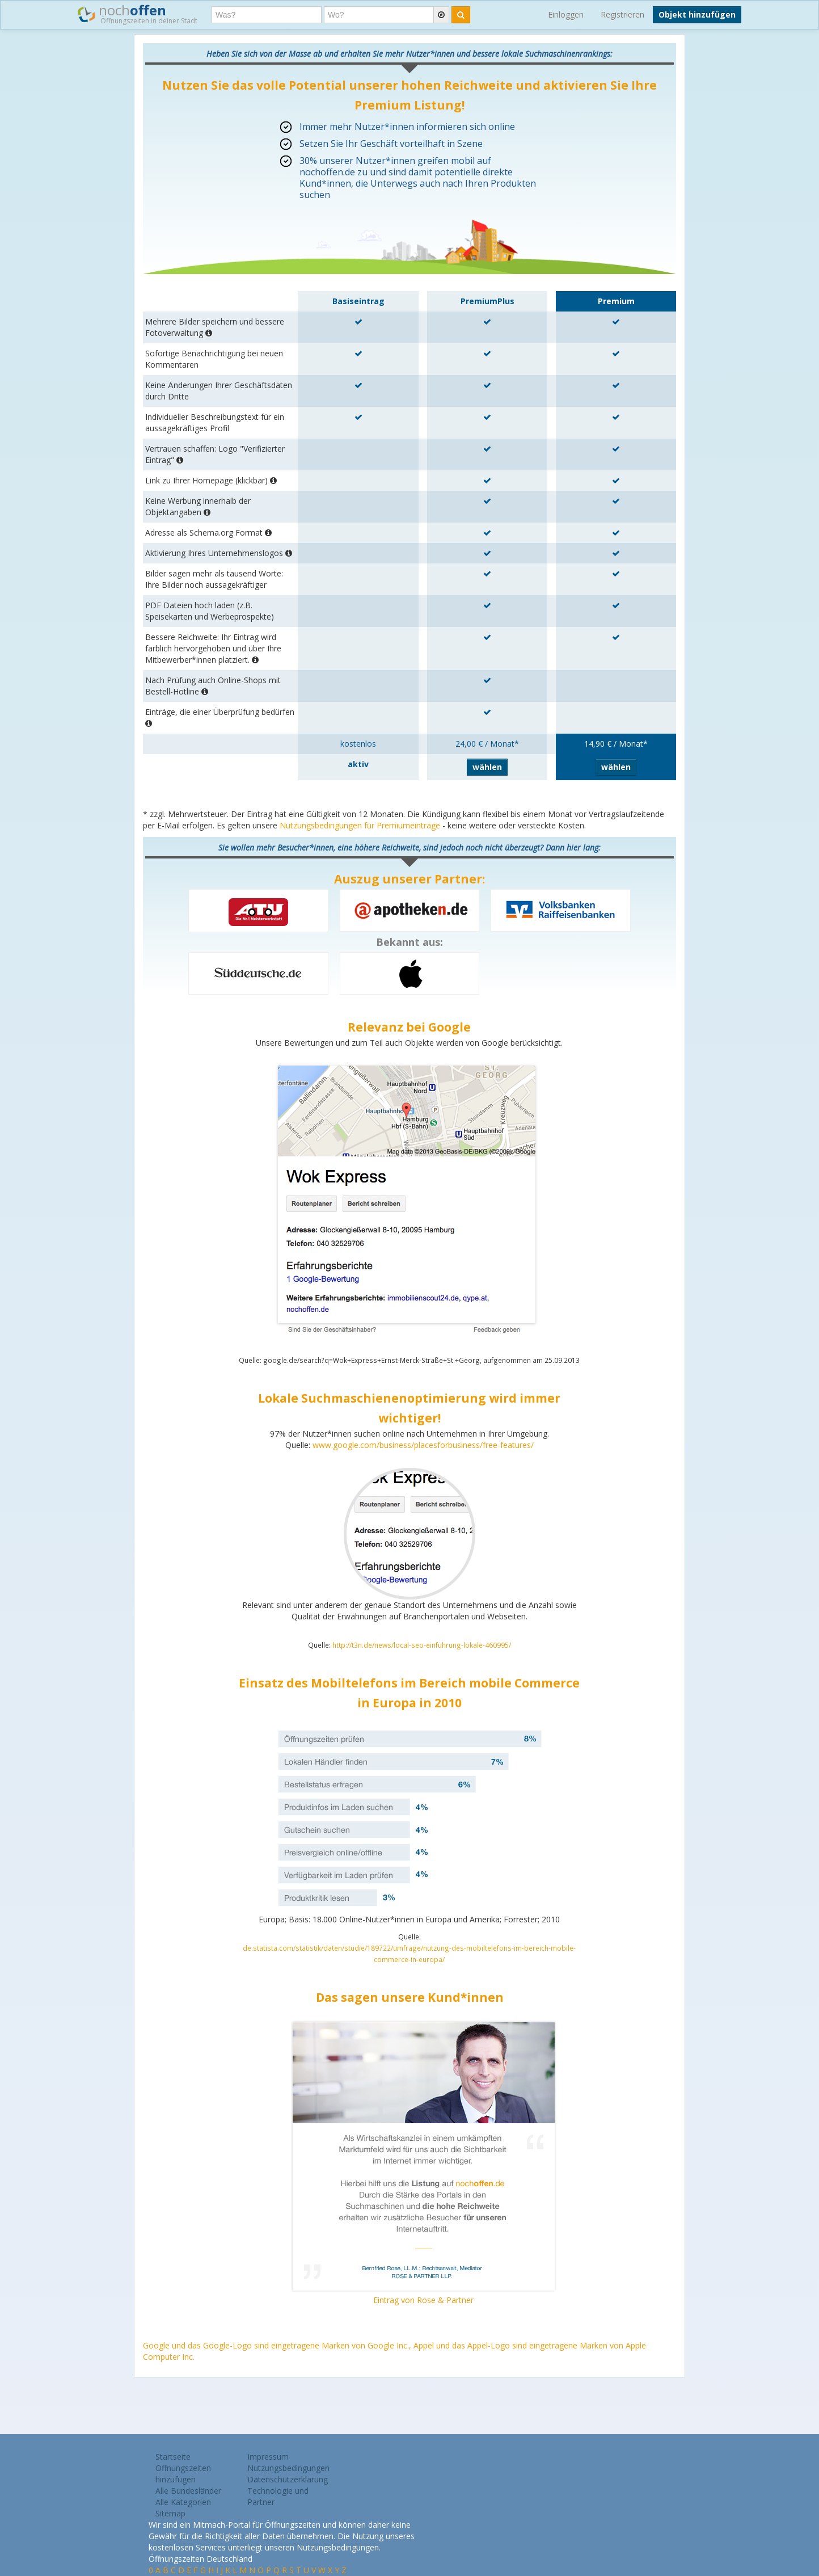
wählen (487, 766)
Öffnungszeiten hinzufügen (183, 2474)
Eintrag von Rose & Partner (423, 2300)
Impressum (268, 2456)
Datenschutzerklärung (287, 2479)
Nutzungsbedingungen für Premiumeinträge (360, 825)
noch (137, 14)
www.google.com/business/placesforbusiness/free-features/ (423, 1444)
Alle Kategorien (183, 2502)
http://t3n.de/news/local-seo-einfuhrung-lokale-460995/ (421, 1644)
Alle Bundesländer (188, 2490)
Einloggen (566, 14)
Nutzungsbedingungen (288, 2468)
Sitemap (170, 2513)
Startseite (173, 2456)
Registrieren (622, 14)
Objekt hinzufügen (697, 14)
